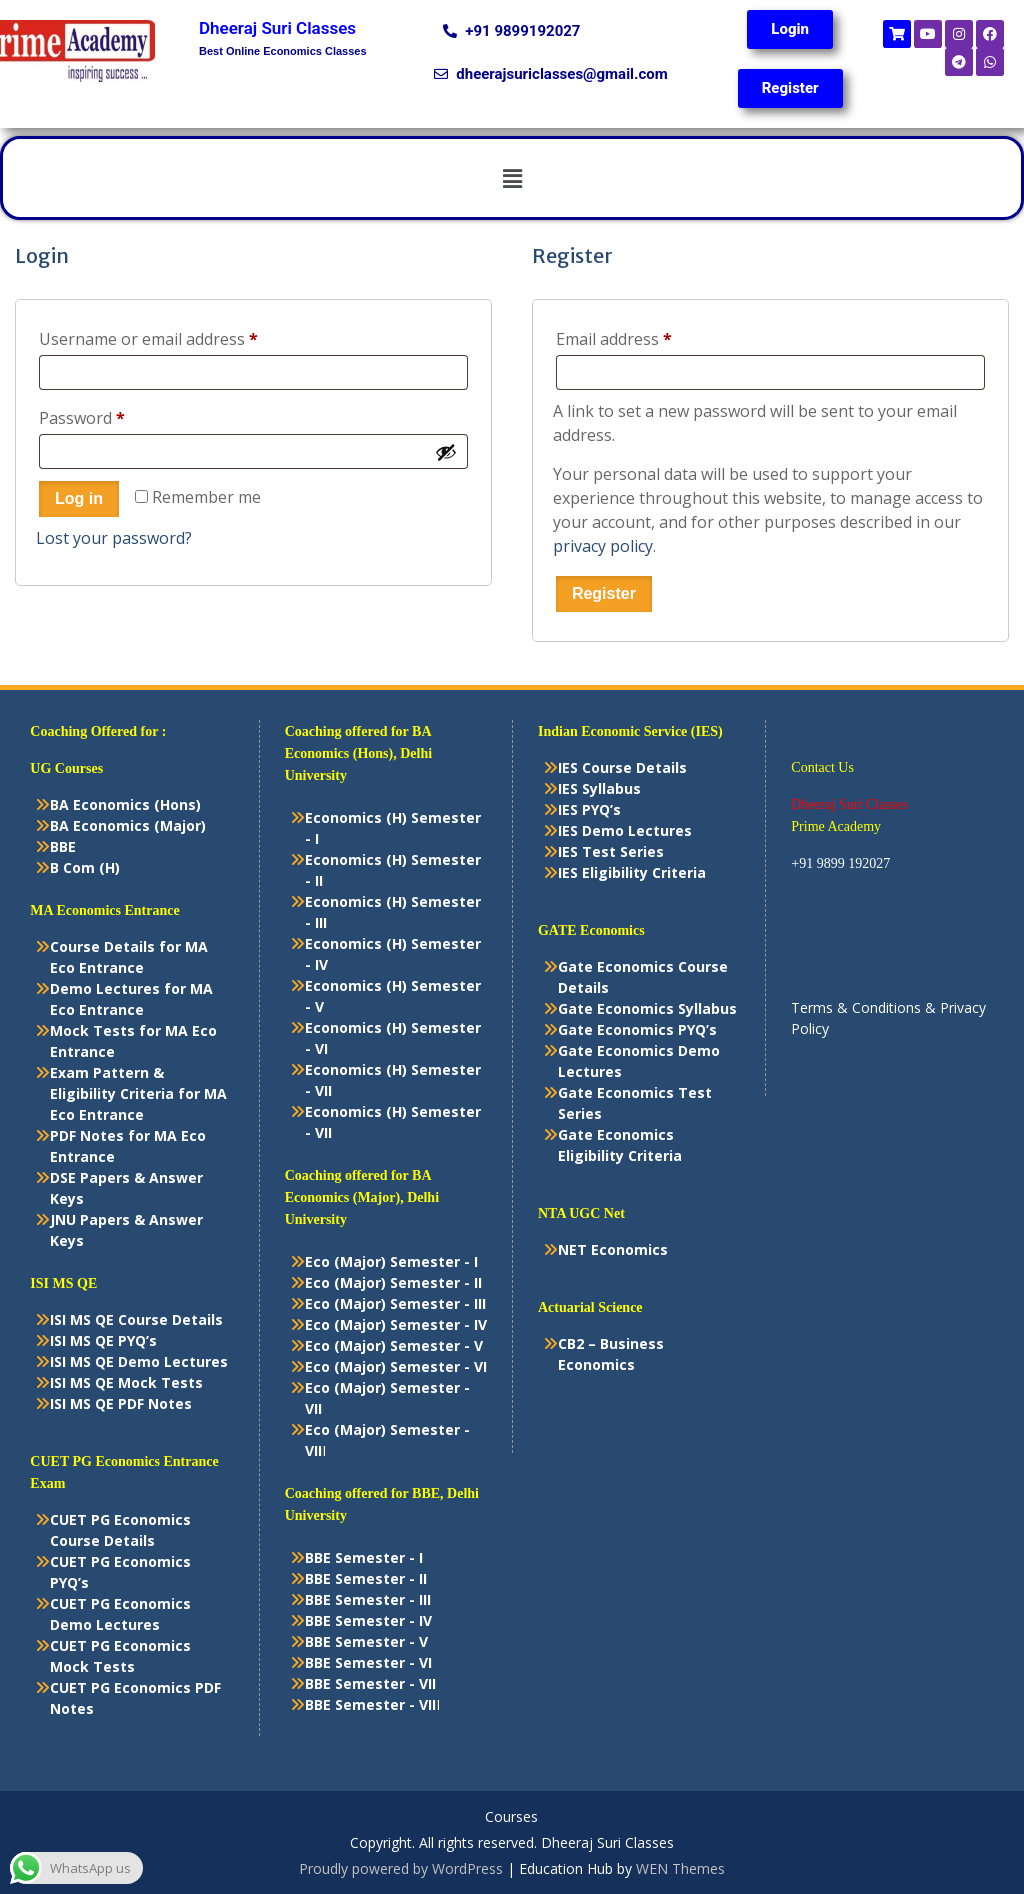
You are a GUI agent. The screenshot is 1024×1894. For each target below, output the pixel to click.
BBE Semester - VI (368, 1662)
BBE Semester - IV (368, 1620)
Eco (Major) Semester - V (394, 1345)
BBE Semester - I (364, 1557)
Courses (511, 1817)
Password (115, 415)
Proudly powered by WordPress (401, 1868)
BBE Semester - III (368, 1599)
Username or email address (181, 336)
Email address (647, 336)
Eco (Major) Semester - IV (396, 1324)
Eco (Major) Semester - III (395, 1303)
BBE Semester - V (366, 1641)
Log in (79, 498)
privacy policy (603, 546)
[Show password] (446, 452)
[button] (512, 178)
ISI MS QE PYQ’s (103, 1340)
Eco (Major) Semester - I (391, 1261)
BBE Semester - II (366, 1578)
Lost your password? (114, 538)
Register (604, 593)
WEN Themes (680, 1868)
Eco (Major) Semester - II (393, 1282)
